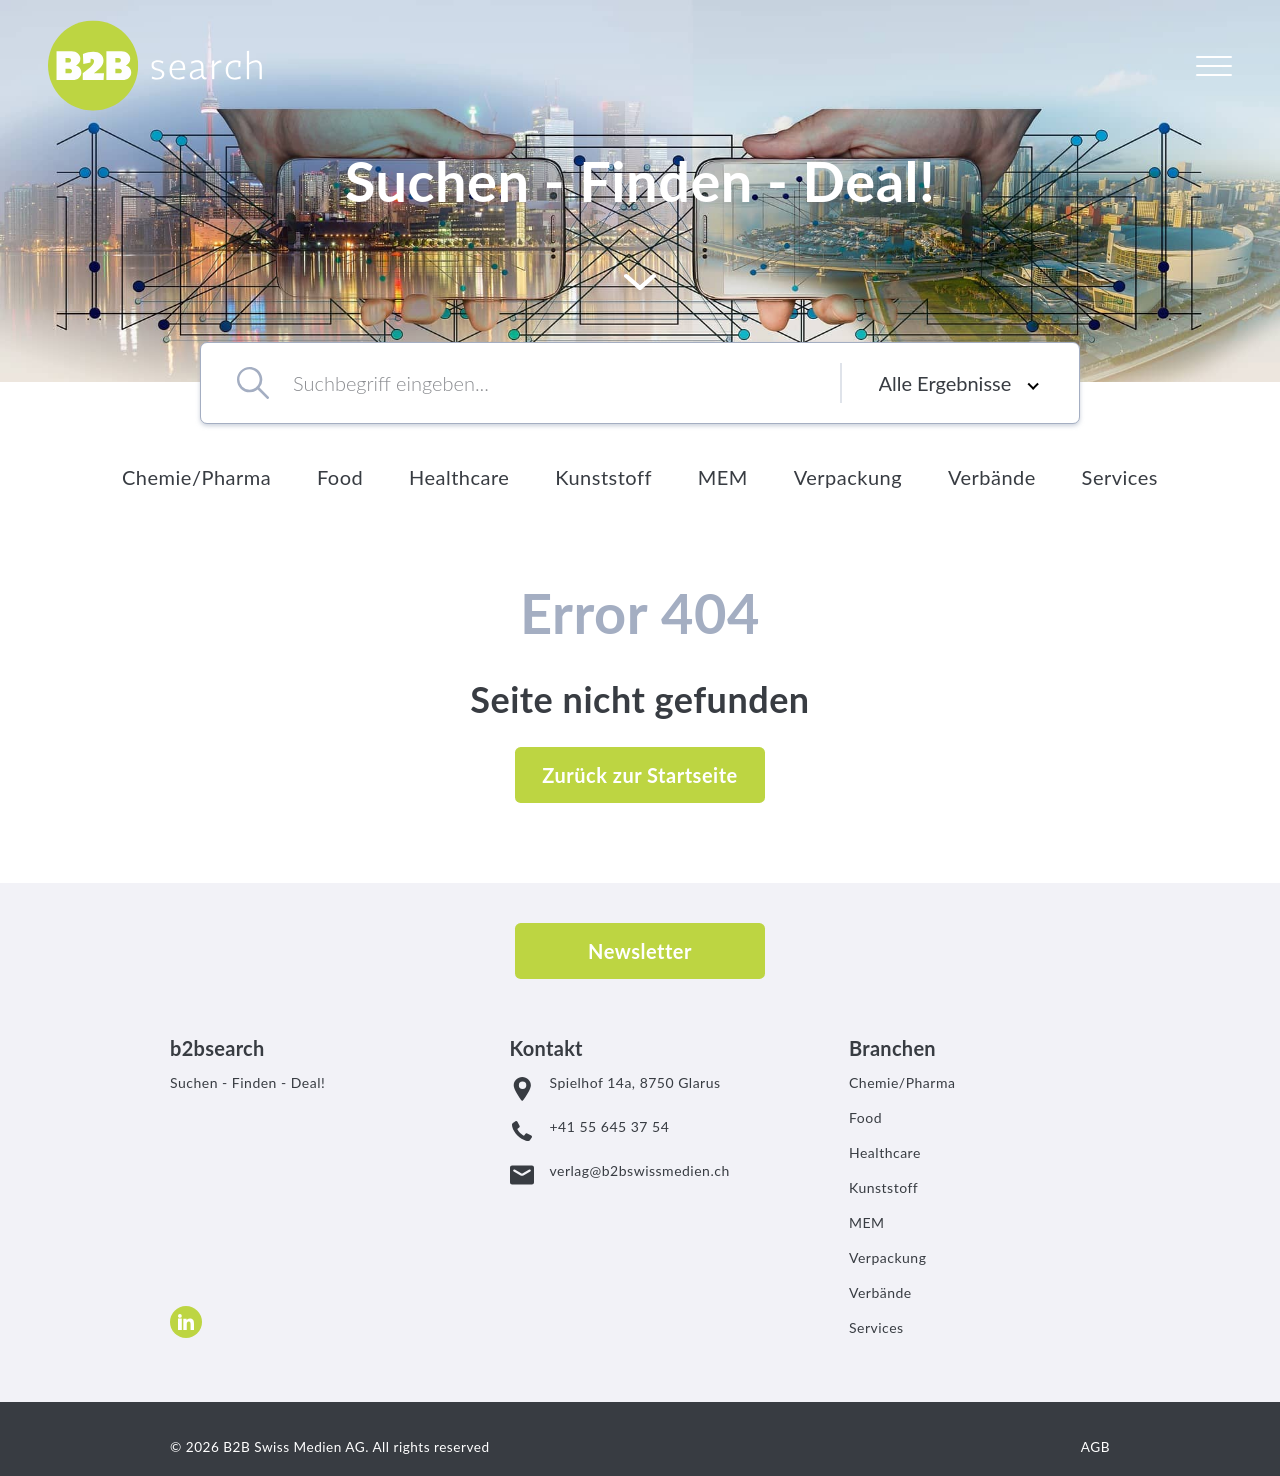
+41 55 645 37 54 (610, 1126)
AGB (1095, 1447)
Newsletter (640, 951)
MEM (723, 477)
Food (340, 477)
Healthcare (459, 477)
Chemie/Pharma (196, 477)
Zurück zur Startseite (639, 775)
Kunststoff (603, 477)
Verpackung (848, 477)
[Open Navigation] (1214, 65)
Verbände (992, 477)
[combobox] (538, 383)
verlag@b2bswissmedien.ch (640, 1170)
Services (1120, 477)
